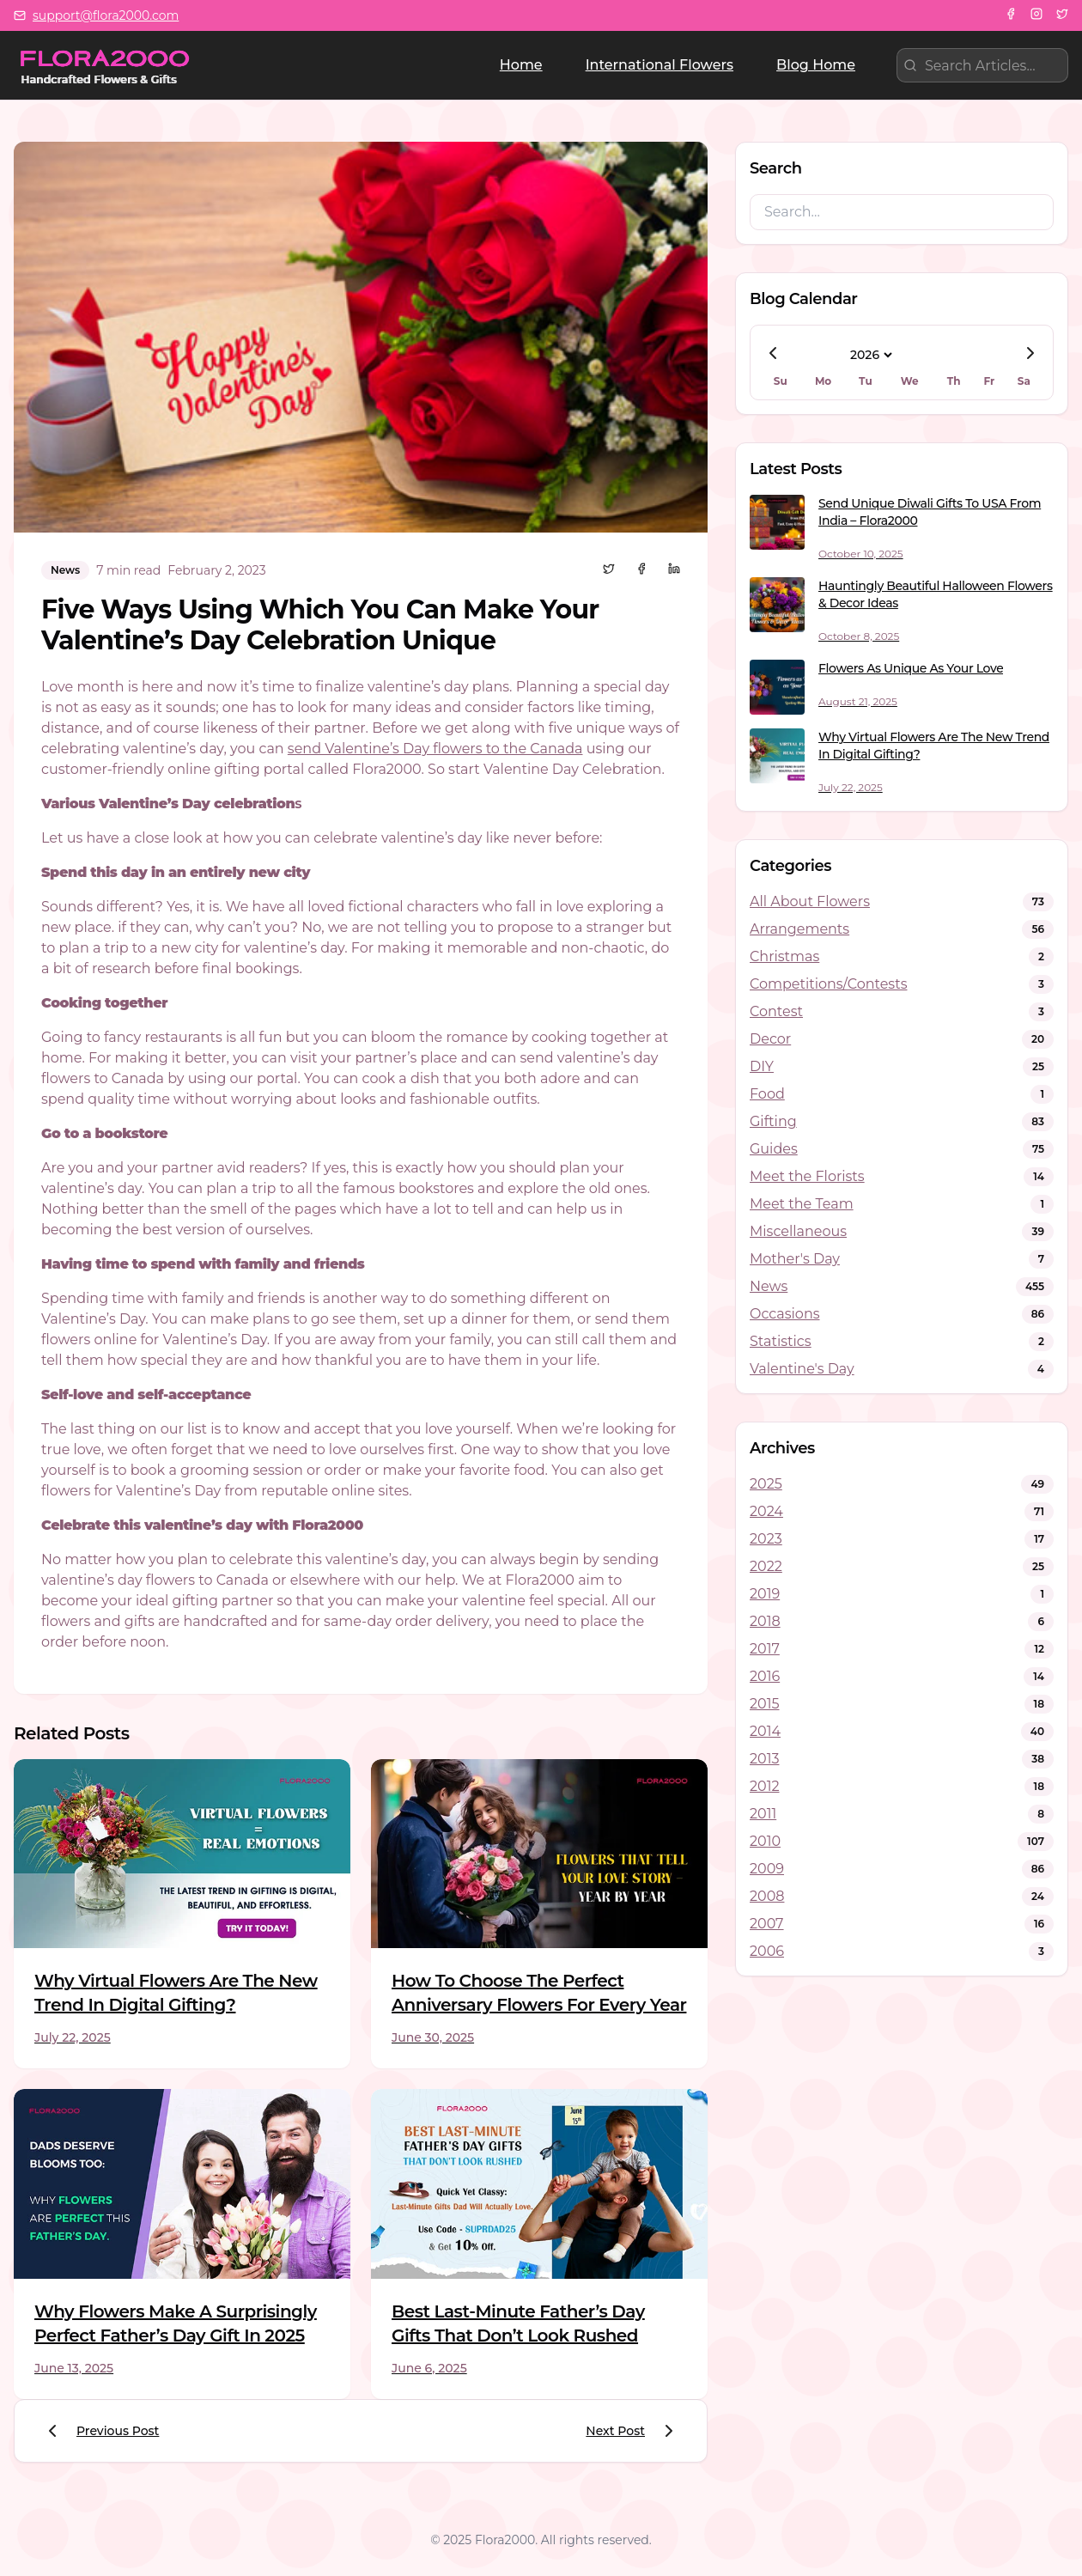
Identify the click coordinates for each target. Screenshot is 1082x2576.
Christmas (784, 956)
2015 (764, 1704)
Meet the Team (802, 1204)
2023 (766, 1539)
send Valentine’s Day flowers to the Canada (435, 748)
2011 (763, 1814)
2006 (767, 1951)
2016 (765, 1676)
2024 (766, 1511)
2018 (765, 1621)
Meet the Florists (807, 1176)
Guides (774, 1149)
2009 (767, 1868)
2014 (765, 1731)
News (768, 1286)
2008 (767, 1896)
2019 (765, 1594)
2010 (765, 1841)
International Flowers (659, 65)
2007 (767, 1923)
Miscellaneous (798, 1231)
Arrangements (799, 929)
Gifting (773, 1121)
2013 (764, 1759)
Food (767, 1094)
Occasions (785, 1314)
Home (521, 65)
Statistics (781, 1341)
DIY (762, 1066)
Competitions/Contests (828, 984)
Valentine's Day (802, 1369)
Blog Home (815, 65)
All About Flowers (810, 901)
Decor (770, 1039)
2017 (765, 1649)
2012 (765, 1786)
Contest (776, 1011)
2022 (766, 1566)
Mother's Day (795, 1259)
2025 (766, 1484)
